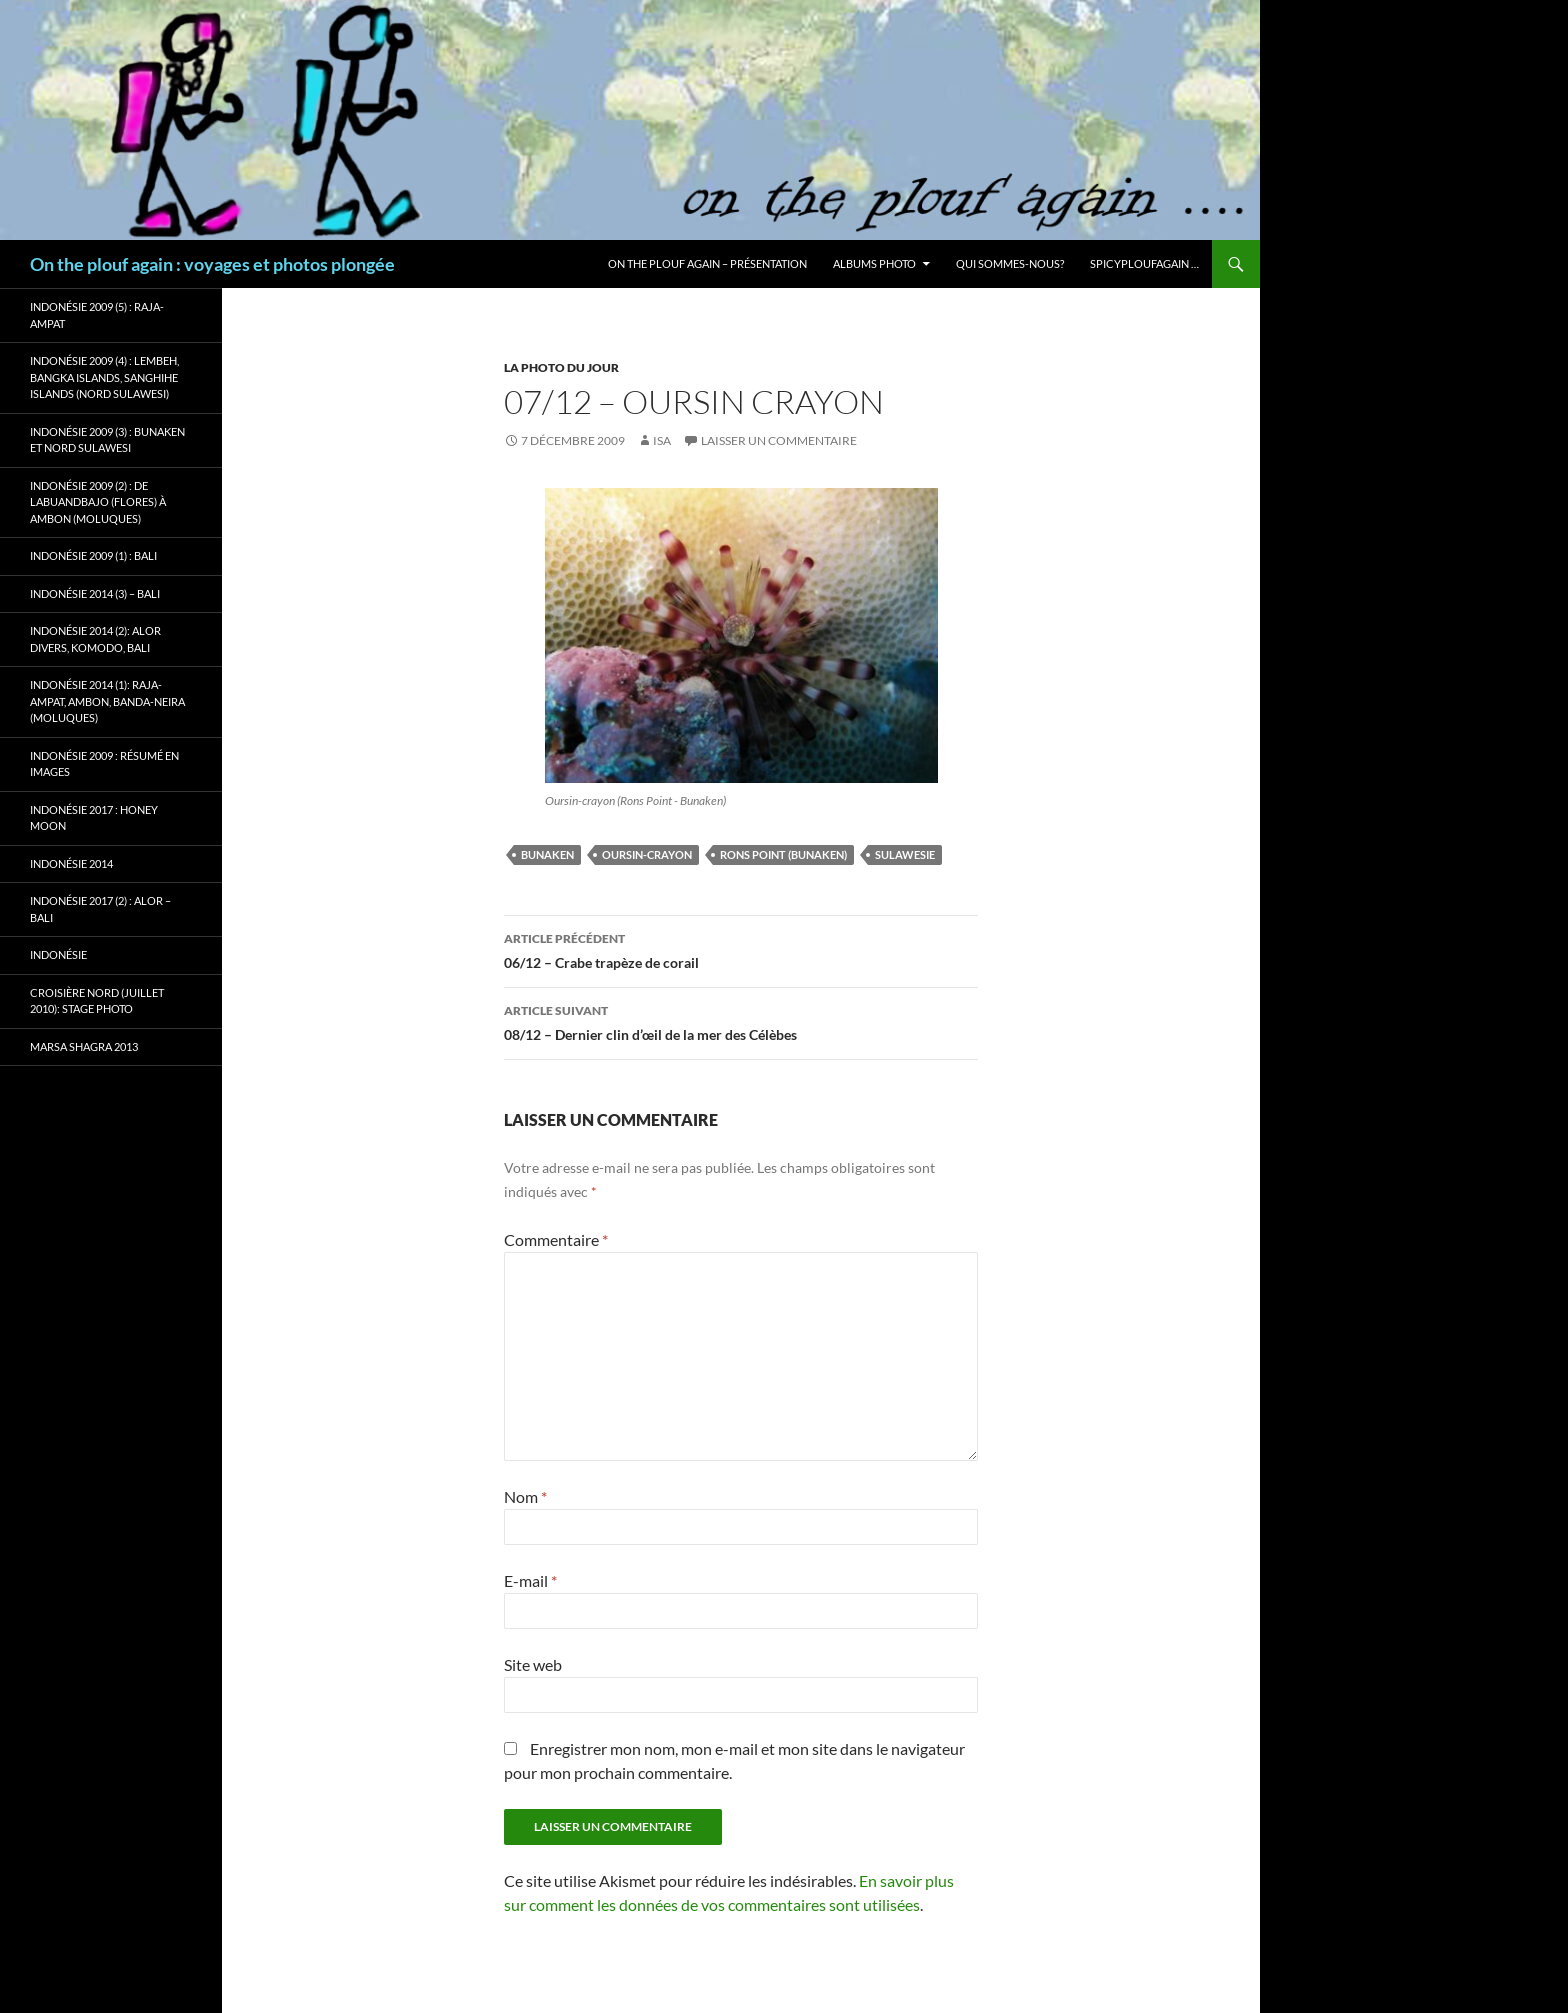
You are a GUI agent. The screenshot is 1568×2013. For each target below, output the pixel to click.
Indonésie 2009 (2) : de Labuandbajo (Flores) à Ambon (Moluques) (98, 502)
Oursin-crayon (647, 854)
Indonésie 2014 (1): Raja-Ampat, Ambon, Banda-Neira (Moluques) (107, 701)
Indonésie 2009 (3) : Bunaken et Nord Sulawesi (107, 440)
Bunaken (547, 854)
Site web (533, 1664)
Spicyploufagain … (1144, 263)
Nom (525, 1496)
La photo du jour (561, 367)
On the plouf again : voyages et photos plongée (212, 264)
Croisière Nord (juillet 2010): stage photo (97, 1001)
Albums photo (874, 263)
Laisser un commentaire (779, 440)
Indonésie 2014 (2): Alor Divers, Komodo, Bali (95, 639)
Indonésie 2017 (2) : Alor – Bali (100, 909)
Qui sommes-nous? (1010, 263)
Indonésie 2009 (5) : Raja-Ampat (97, 315)
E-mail (530, 1580)
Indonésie (58, 954)
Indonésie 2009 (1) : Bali (93, 555)
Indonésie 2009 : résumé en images (104, 764)
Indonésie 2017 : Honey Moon (94, 818)
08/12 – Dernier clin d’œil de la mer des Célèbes (741, 1021)
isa (662, 440)
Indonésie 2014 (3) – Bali (95, 593)
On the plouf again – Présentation (707, 263)
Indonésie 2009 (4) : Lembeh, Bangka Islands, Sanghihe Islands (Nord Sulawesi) (104, 377)
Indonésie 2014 (71, 863)
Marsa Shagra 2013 (84, 1046)
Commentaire (556, 1239)
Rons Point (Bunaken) (783, 854)
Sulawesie (905, 854)
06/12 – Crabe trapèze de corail (741, 949)
